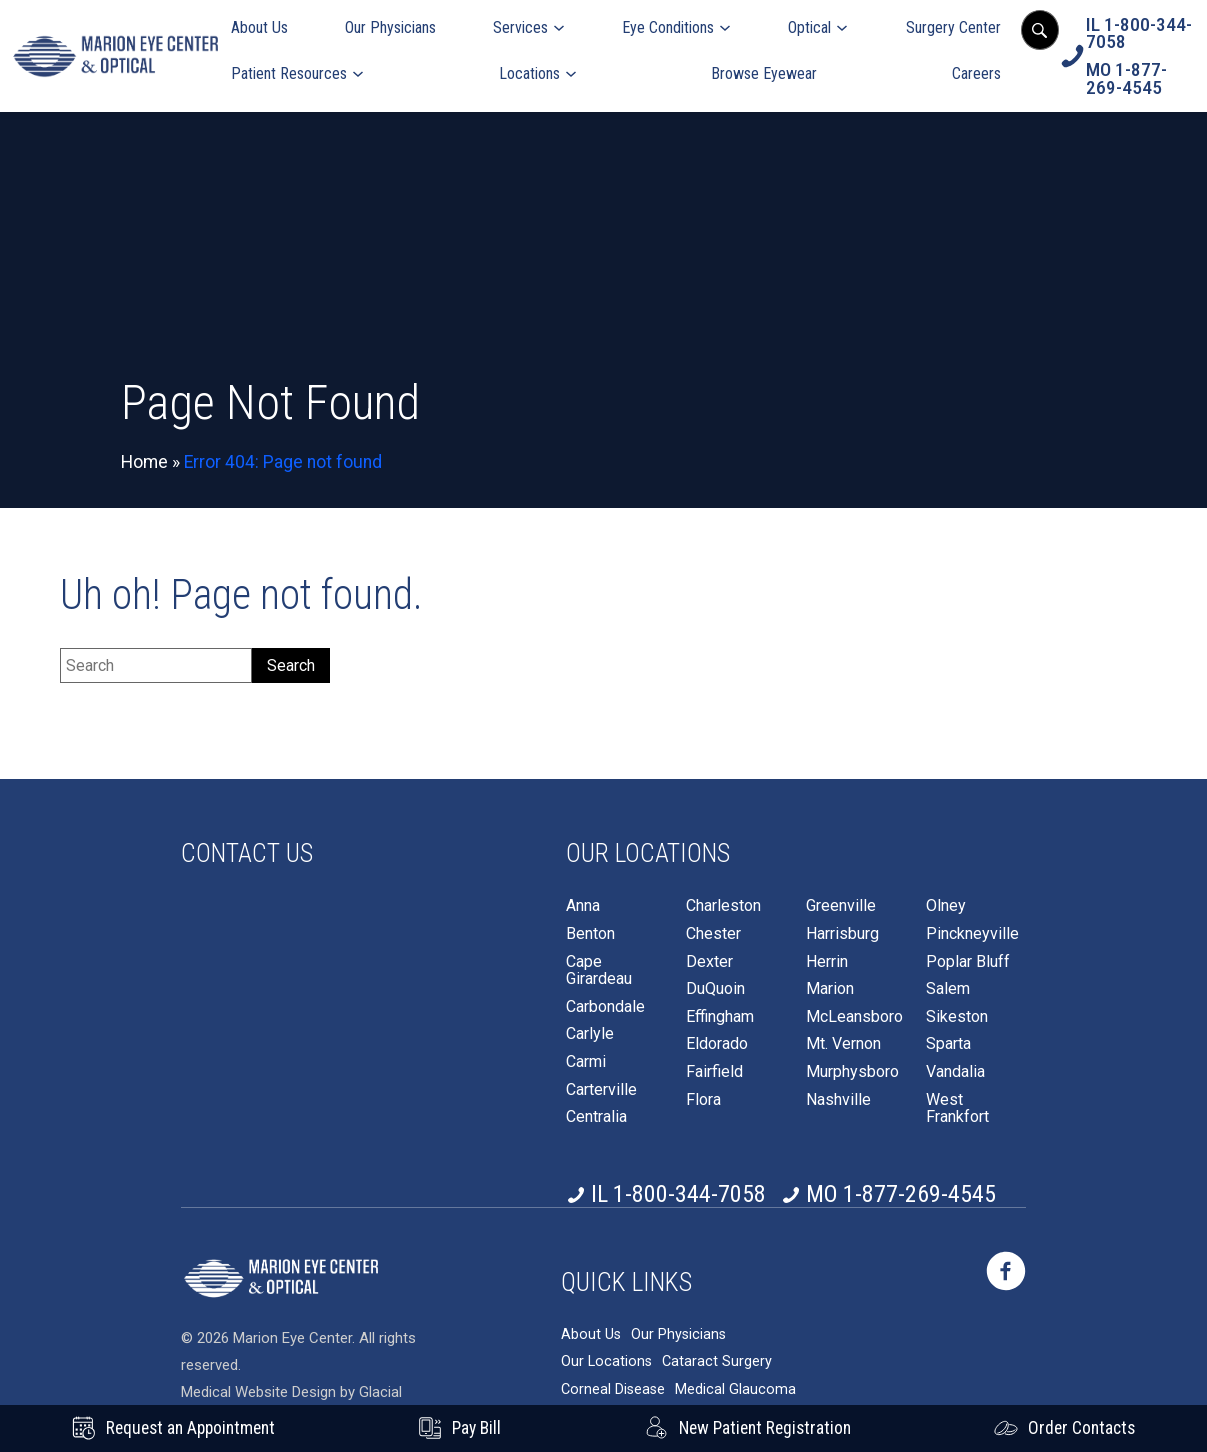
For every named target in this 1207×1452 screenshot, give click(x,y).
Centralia (596, 1117)
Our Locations (606, 1356)
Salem (948, 989)
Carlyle (590, 1034)
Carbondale (605, 1007)
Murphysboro (852, 1072)
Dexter (709, 962)
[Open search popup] (1040, 30)
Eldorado (717, 1044)
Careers (976, 73)
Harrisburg (842, 934)
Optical (809, 27)
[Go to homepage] (115, 55)
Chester (713, 934)
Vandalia (955, 1072)
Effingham (720, 1017)
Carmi (586, 1062)
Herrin (827, 962)
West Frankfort (957, 1108)
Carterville (601, 1090)
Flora (703, 1100)
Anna (583, 906)
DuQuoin (715, 989)
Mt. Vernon (843, 1044)
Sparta (948, 1044)
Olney (946, 906)
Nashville (838, 1100)
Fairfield (714, 1072)
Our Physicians (390, 27)
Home (144, 462)
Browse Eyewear (764, 73)
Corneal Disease (613, 1383)
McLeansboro (854, 1017)
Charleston (723, 906)
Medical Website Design (258, 1386)
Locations (529, 73)
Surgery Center (953, 27)
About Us (259, 27)
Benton (590, 934)
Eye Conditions (668, 27)
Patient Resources (289, 73)
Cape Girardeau (599, 970)
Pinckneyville (972, 934)
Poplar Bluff (968, 962)
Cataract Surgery (717, 1356)
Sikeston (957, 1017)
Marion (830, 989)
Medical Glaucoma (735, 1383)
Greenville (841, 906)
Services (520, 27)
